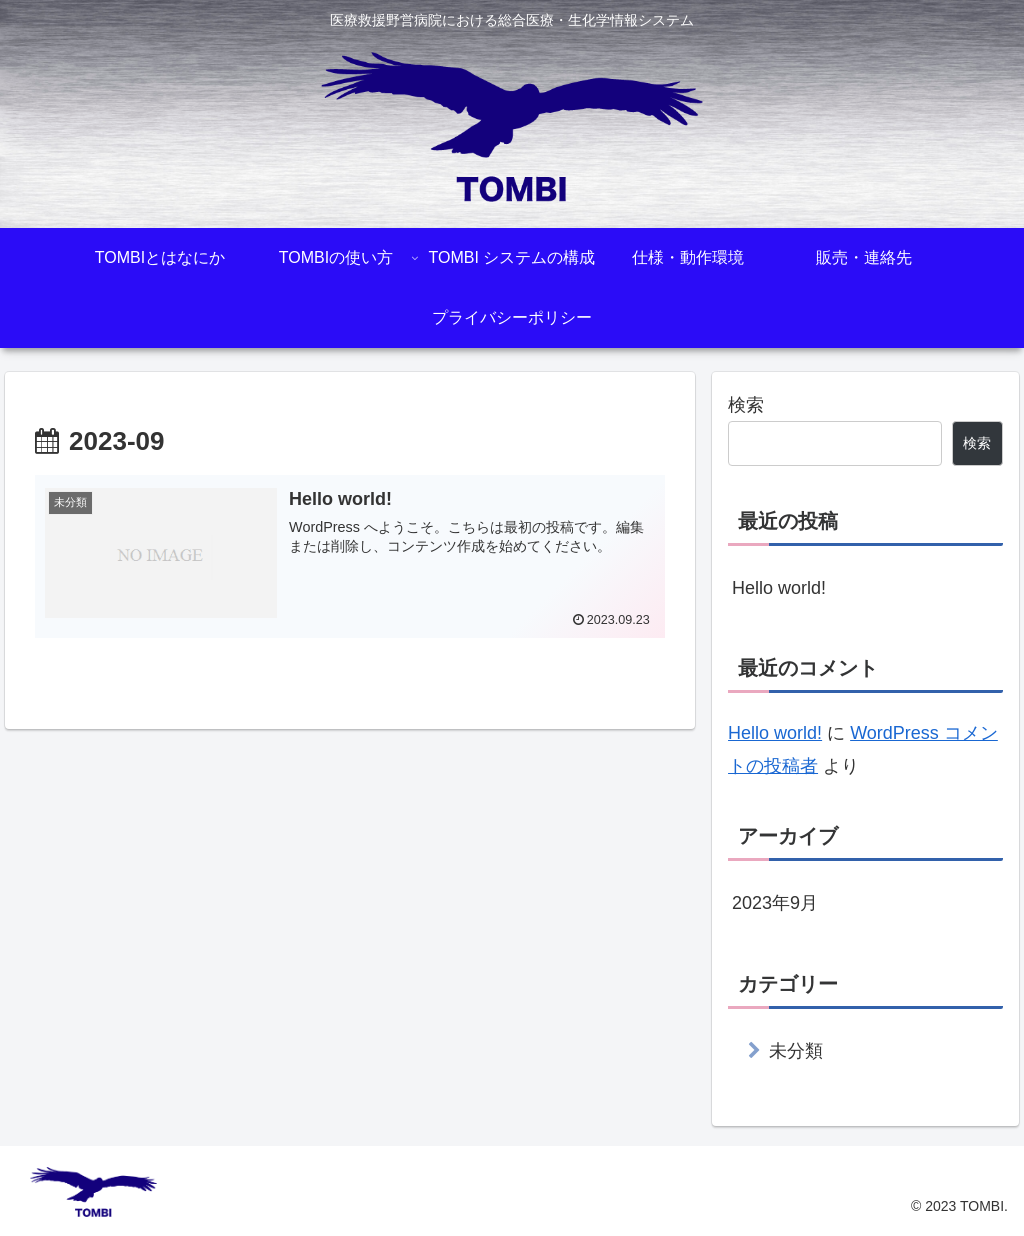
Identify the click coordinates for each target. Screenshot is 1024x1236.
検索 (746, 405)
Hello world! (779, 588)
